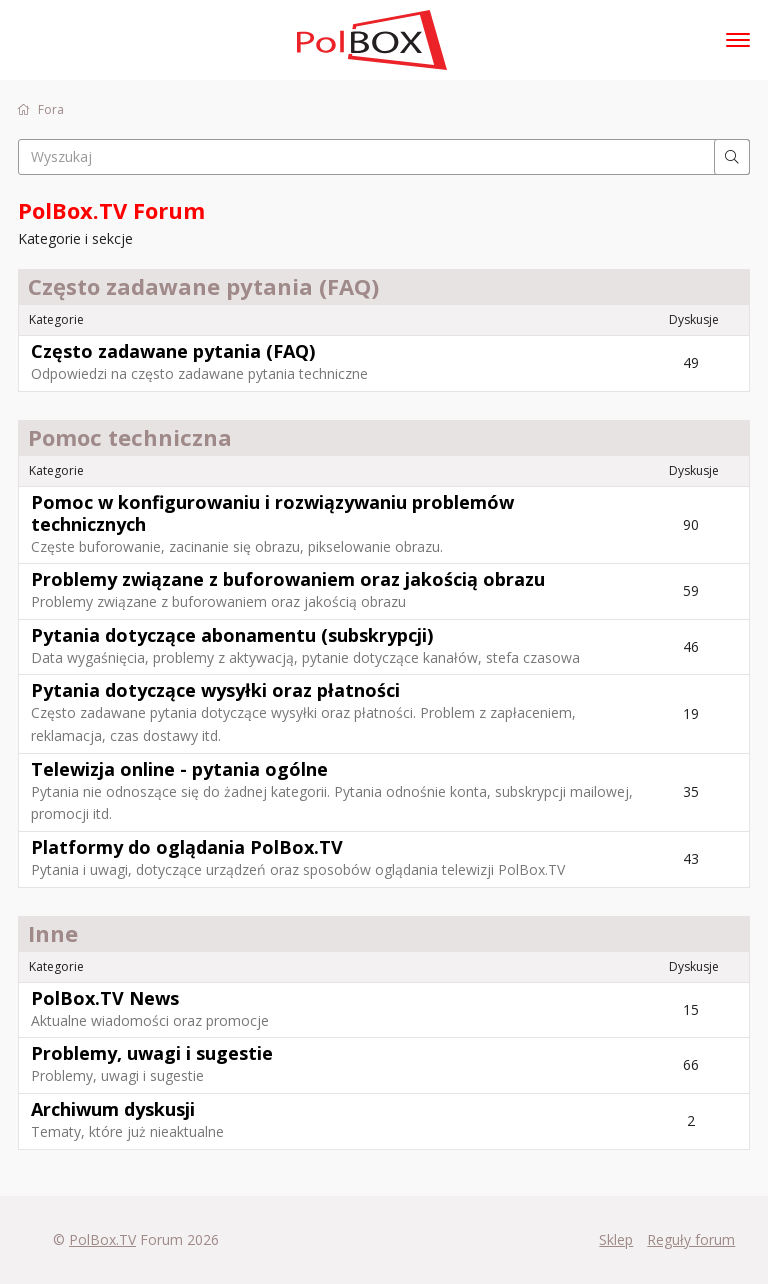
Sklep (616, 1239)
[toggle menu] (738, 40)
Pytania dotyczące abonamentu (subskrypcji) (232, 635)
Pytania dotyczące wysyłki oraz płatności (215, 690)
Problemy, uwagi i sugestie (152, 1053)
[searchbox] (384, 157)
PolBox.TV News (105, 998)
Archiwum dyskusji (113, 1109)
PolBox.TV (102, 1239)
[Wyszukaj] (732, 157)
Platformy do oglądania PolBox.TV (187, 847)
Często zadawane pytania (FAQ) (173, 351)
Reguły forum (691, 1239)
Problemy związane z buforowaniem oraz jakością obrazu (288, 579)
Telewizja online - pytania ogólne (179, 769)
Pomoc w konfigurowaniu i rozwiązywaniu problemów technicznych (272, 513)
